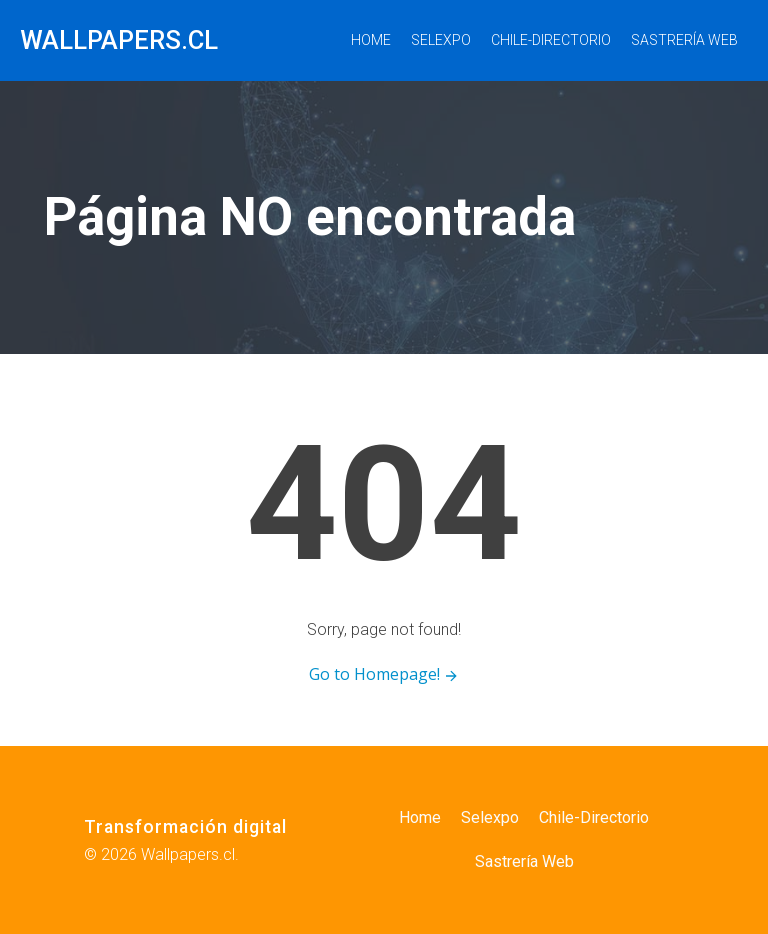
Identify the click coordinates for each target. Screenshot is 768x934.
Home (371, 40)
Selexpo (441, 40)
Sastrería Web (684, 40)
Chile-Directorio (551, 40)
